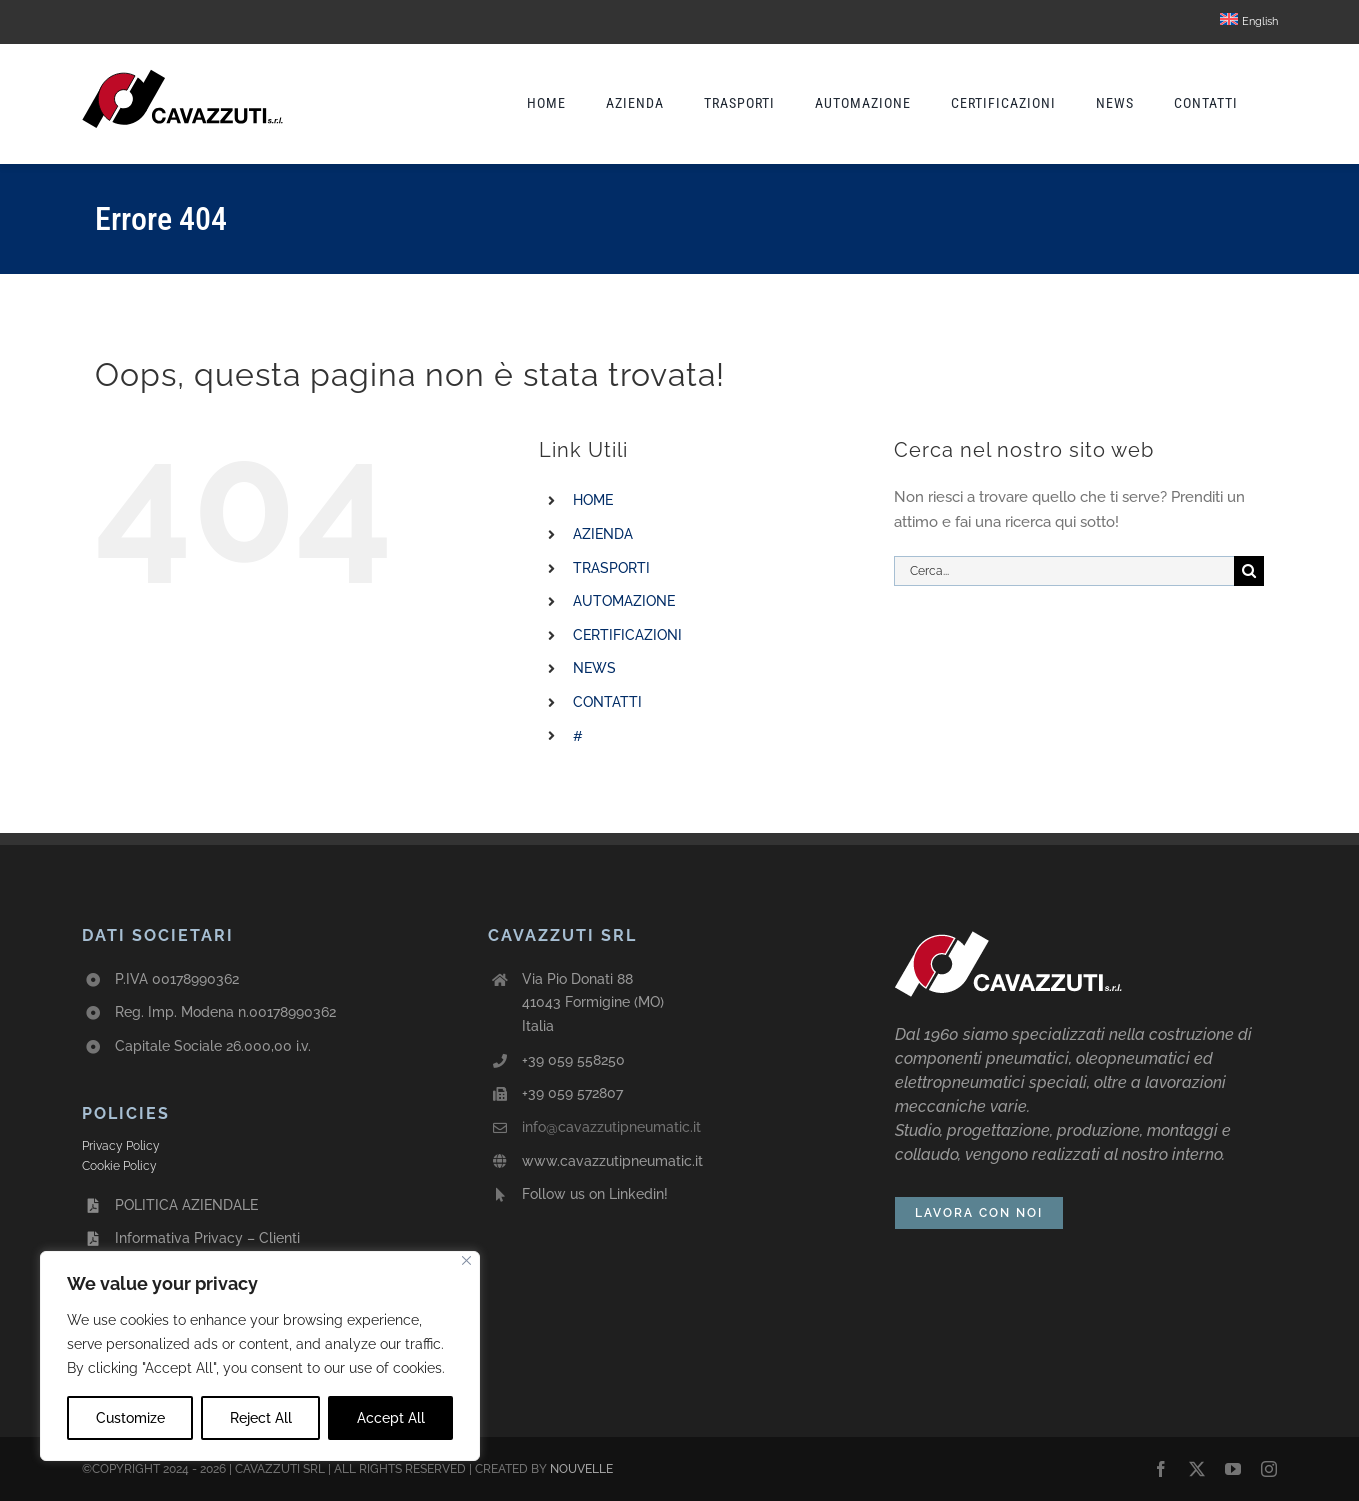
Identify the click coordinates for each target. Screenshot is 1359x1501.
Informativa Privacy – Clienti (207, 1238)
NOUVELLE (581, 1469)
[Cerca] (1249, 571)
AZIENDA (603, 534)
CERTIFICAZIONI (627, 635)
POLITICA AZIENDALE (186, 1205)
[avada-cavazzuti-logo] (182, 71)
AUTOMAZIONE (624, 601)
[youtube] (1233, 1469)
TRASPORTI (611, 568)
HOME (593, 500)
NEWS (594, 668)
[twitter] (1197, 1469)
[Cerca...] (1064, 571)
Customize (130, 1418)
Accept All (391, 1418)
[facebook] (1161, 1469)
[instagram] (1269, 1469)
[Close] (466, 1260)
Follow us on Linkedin (593, 1194)
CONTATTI (607, 702)
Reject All (261, 1418)
